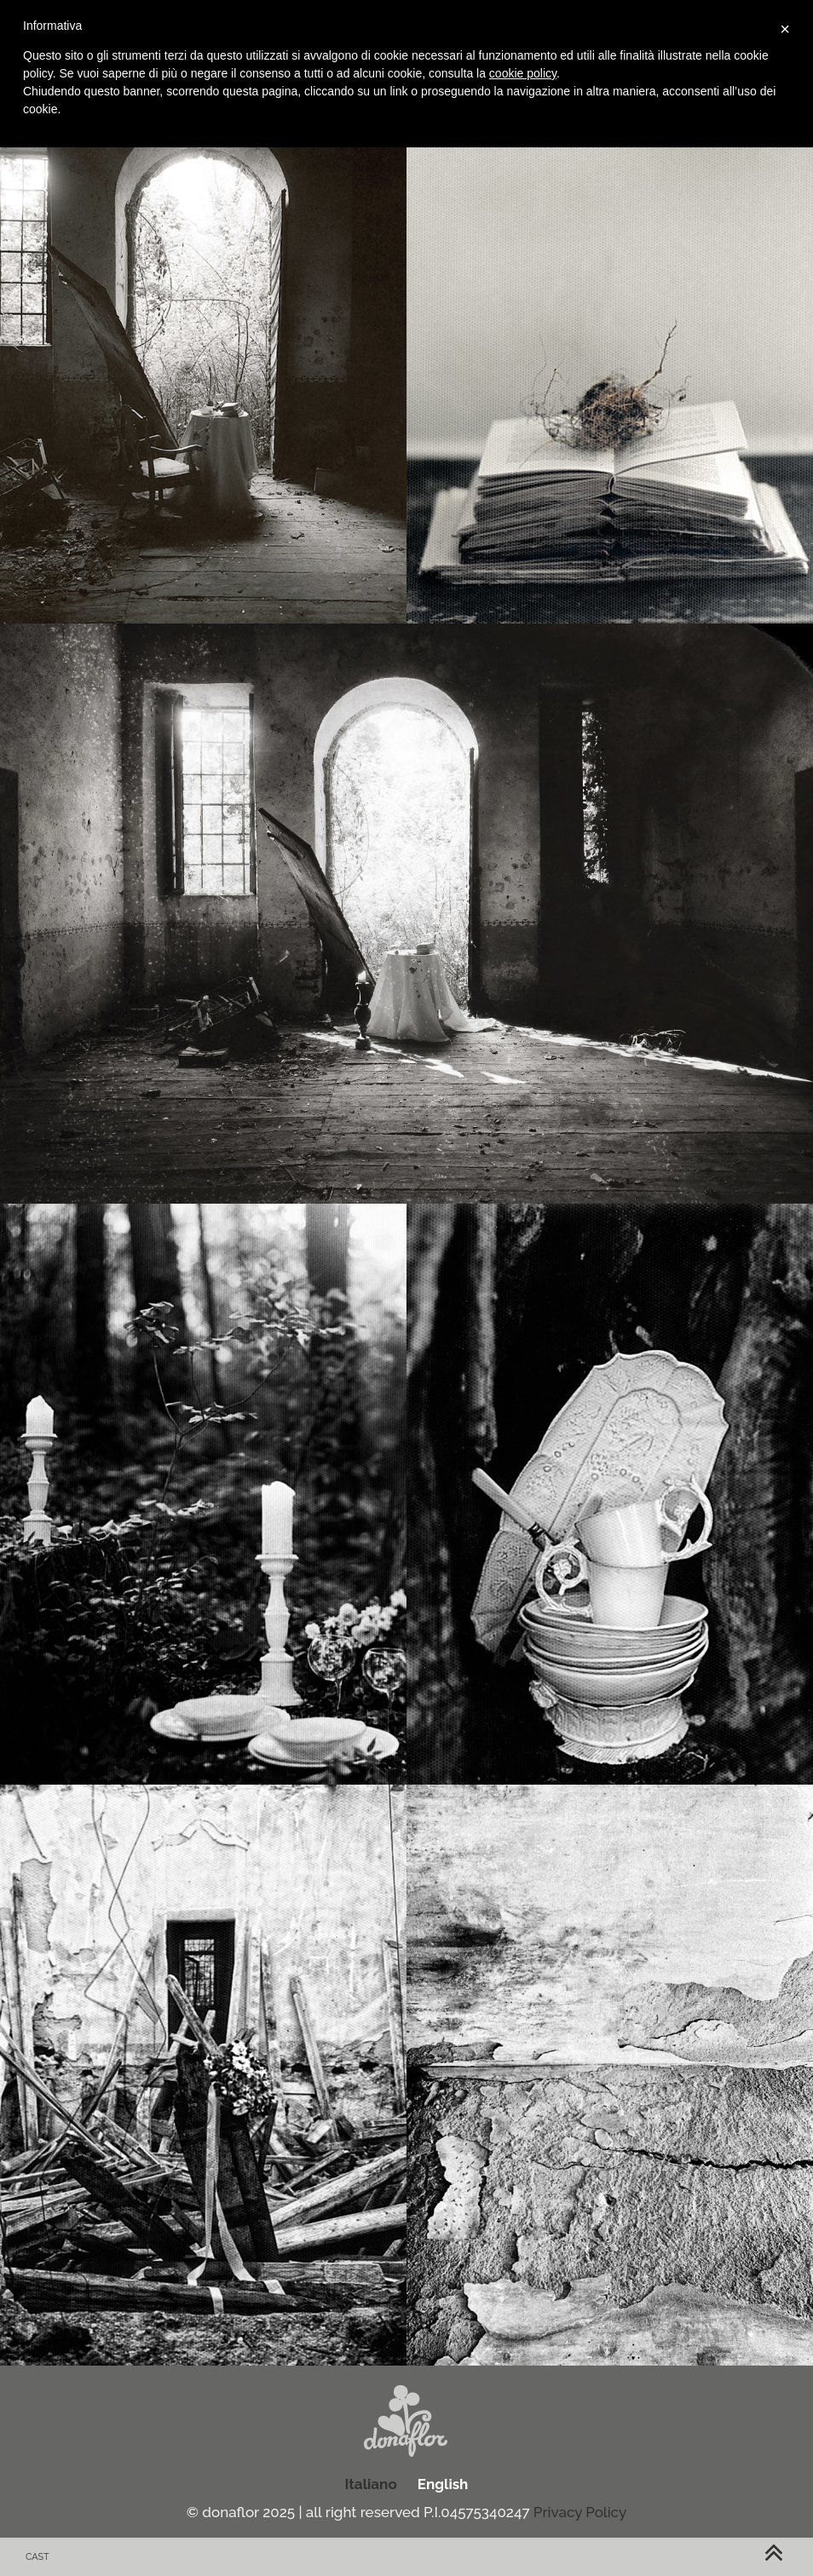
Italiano (371, 2484)
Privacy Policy (579, 2512)
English (443, 2484)
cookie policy (522, 73)
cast (37, 2556)
